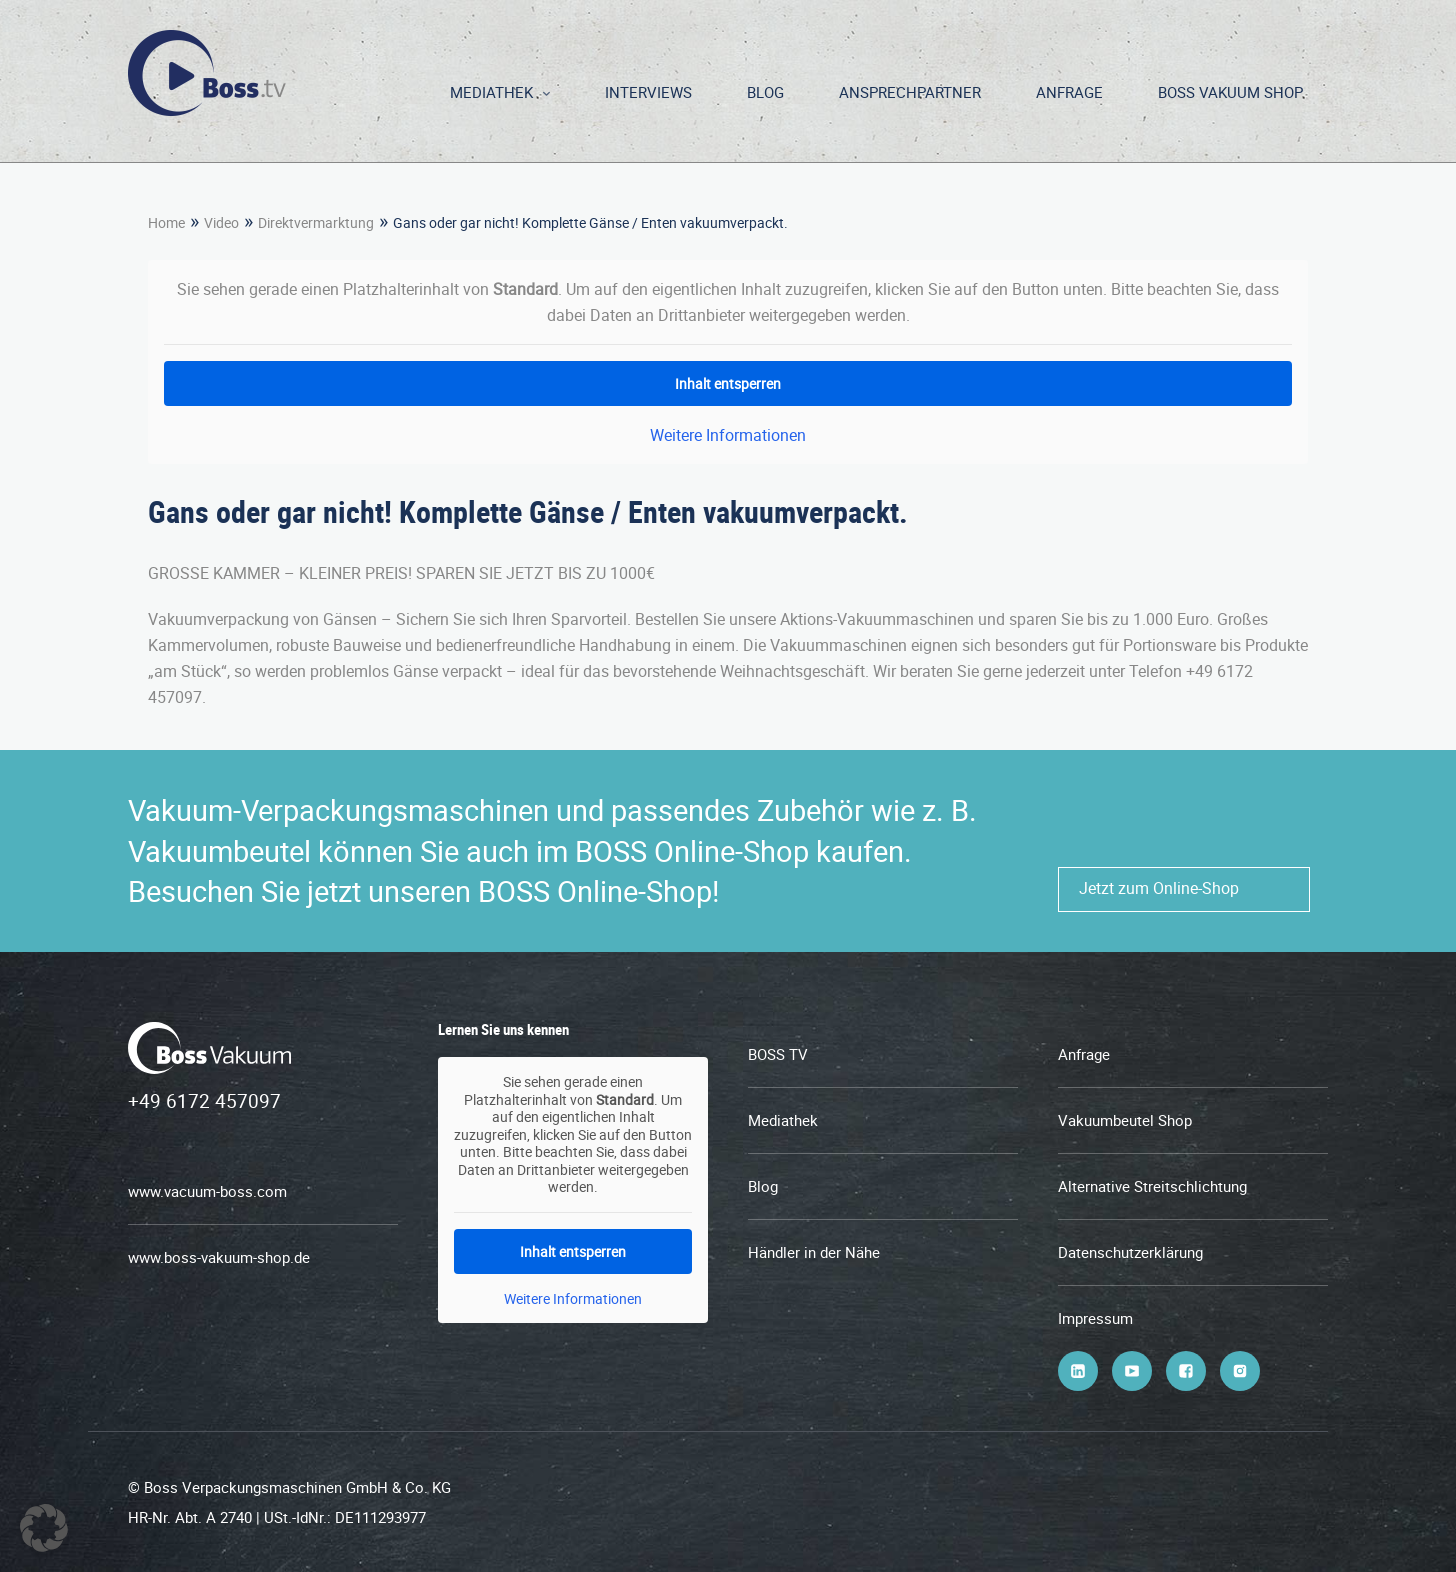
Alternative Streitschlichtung (1152, 1186)
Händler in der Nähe (814, 1252)
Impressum (1095, 1318)
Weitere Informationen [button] (728, 435)
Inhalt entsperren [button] (728, 383)
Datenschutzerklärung (1130, 1252)
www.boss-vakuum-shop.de (219, 1257)
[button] (44, 1528)
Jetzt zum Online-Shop (1159, 888)
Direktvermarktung (316, 222)
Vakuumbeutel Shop (1125, 1120)
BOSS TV (778, 1054)
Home (166, 222)
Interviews (648, 92)
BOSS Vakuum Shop (1230, 92)
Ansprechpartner (910, 92)
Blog (765, 92)
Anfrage (1069, 92)
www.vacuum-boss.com (207, 1191)
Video (221, 222)
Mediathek (491, 92)
